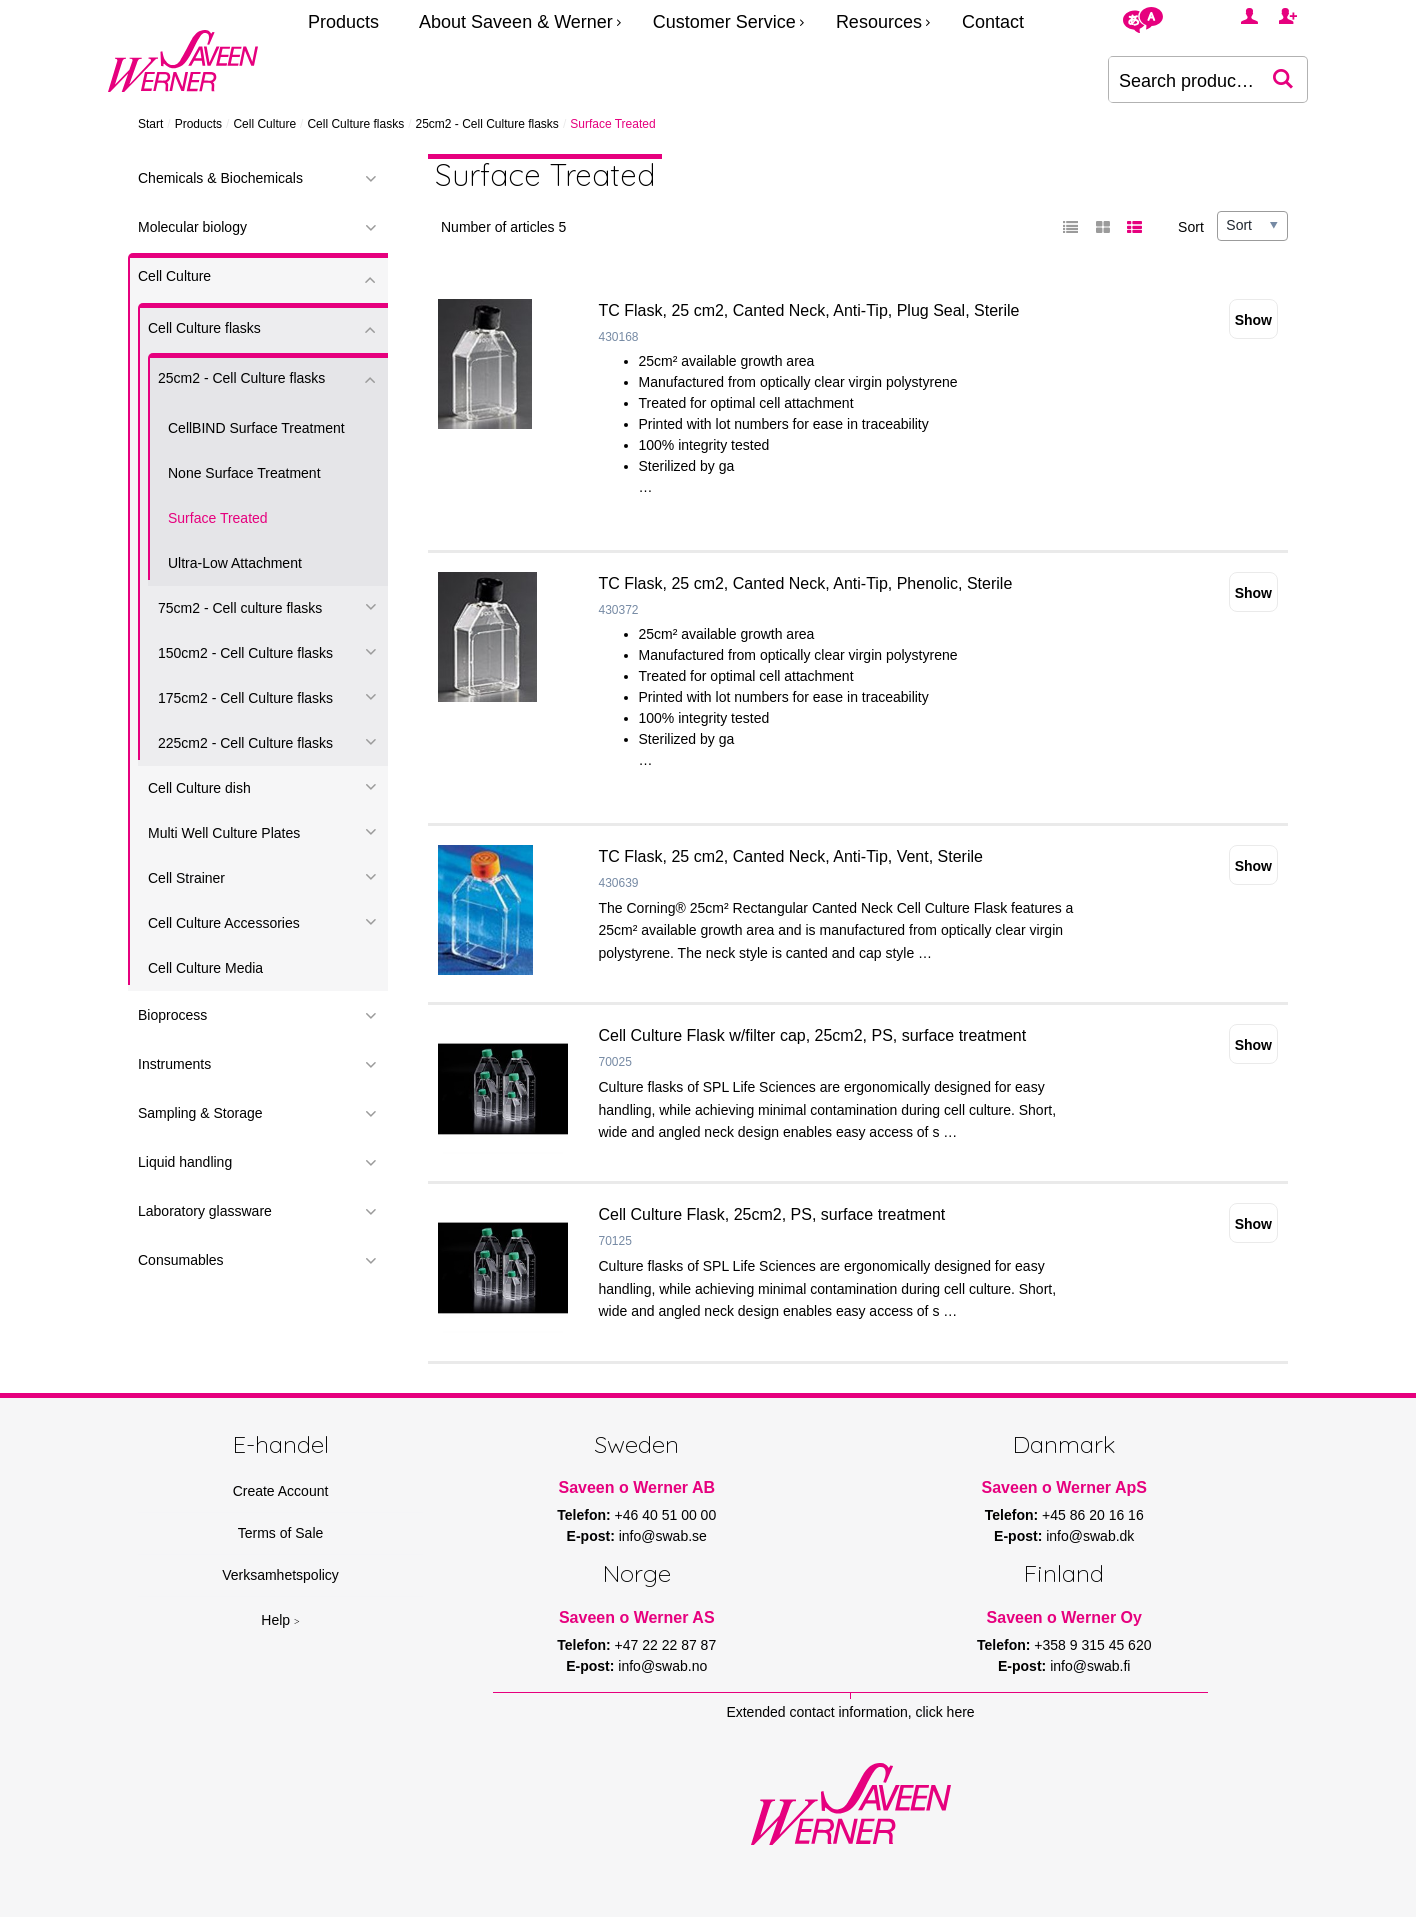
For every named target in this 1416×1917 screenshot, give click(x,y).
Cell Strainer (186, 878)
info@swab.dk (1090, 1536)
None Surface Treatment (244, 473)
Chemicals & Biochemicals (220, 178)
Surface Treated (218, 518)
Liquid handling (185, 1162)
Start (150, 124)
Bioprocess (172, 1015)
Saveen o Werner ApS (1064, 1487)
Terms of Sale (281, 1533)
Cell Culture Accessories (224, 923)
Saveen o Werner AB (637, 1487)
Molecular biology (192, 227)
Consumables (181, 1260)
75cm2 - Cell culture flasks (240, 608)
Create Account (281, 1491)
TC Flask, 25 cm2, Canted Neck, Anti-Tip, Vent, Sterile (791, 856)
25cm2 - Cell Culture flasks (486, 124)
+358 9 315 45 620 (1092, 1645)
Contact (993, 22)
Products (343, 22)
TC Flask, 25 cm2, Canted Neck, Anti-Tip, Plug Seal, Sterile (809, 310)
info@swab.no (662, 1666)
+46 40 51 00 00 (666, 1515)
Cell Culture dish (199, 788)
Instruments (174, 1064)
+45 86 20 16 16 (1093, 1515)
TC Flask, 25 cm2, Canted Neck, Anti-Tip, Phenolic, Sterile (806, 583)
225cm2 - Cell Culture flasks (245, 743)
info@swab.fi (1090, 1666)
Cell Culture (264, 124)
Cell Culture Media (205, 968)
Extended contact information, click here (850, 1712)
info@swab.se (663, 1536)
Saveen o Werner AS (637, 1617)
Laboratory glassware (205, 1211)
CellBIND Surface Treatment (256, 428)
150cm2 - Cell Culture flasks (245, 653)
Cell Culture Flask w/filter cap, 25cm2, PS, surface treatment (813, 1035)
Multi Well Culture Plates (224, 833)
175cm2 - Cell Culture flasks (245, 698)
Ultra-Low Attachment (235, 563)
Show (1253, 320)
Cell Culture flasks (355, 124)
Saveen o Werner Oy (1064, 1617)
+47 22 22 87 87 (666, 1645)
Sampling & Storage (200, 1113)
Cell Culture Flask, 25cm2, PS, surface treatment (772, 1214)
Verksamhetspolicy (280, 1575)
